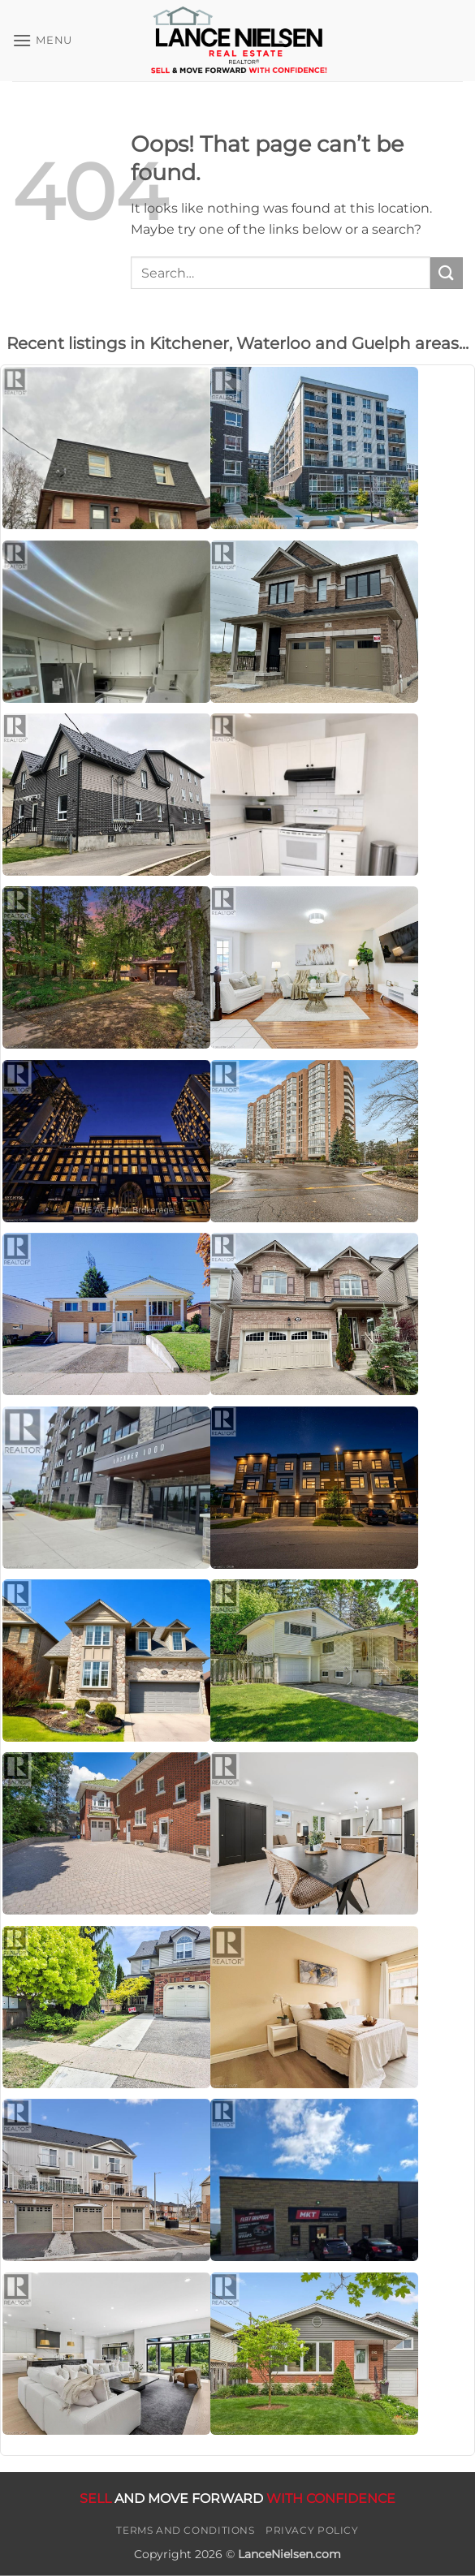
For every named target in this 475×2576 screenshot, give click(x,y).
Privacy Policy (312, 2530)
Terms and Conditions (185, 2530)
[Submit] (446, 273)
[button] (42, 40)
